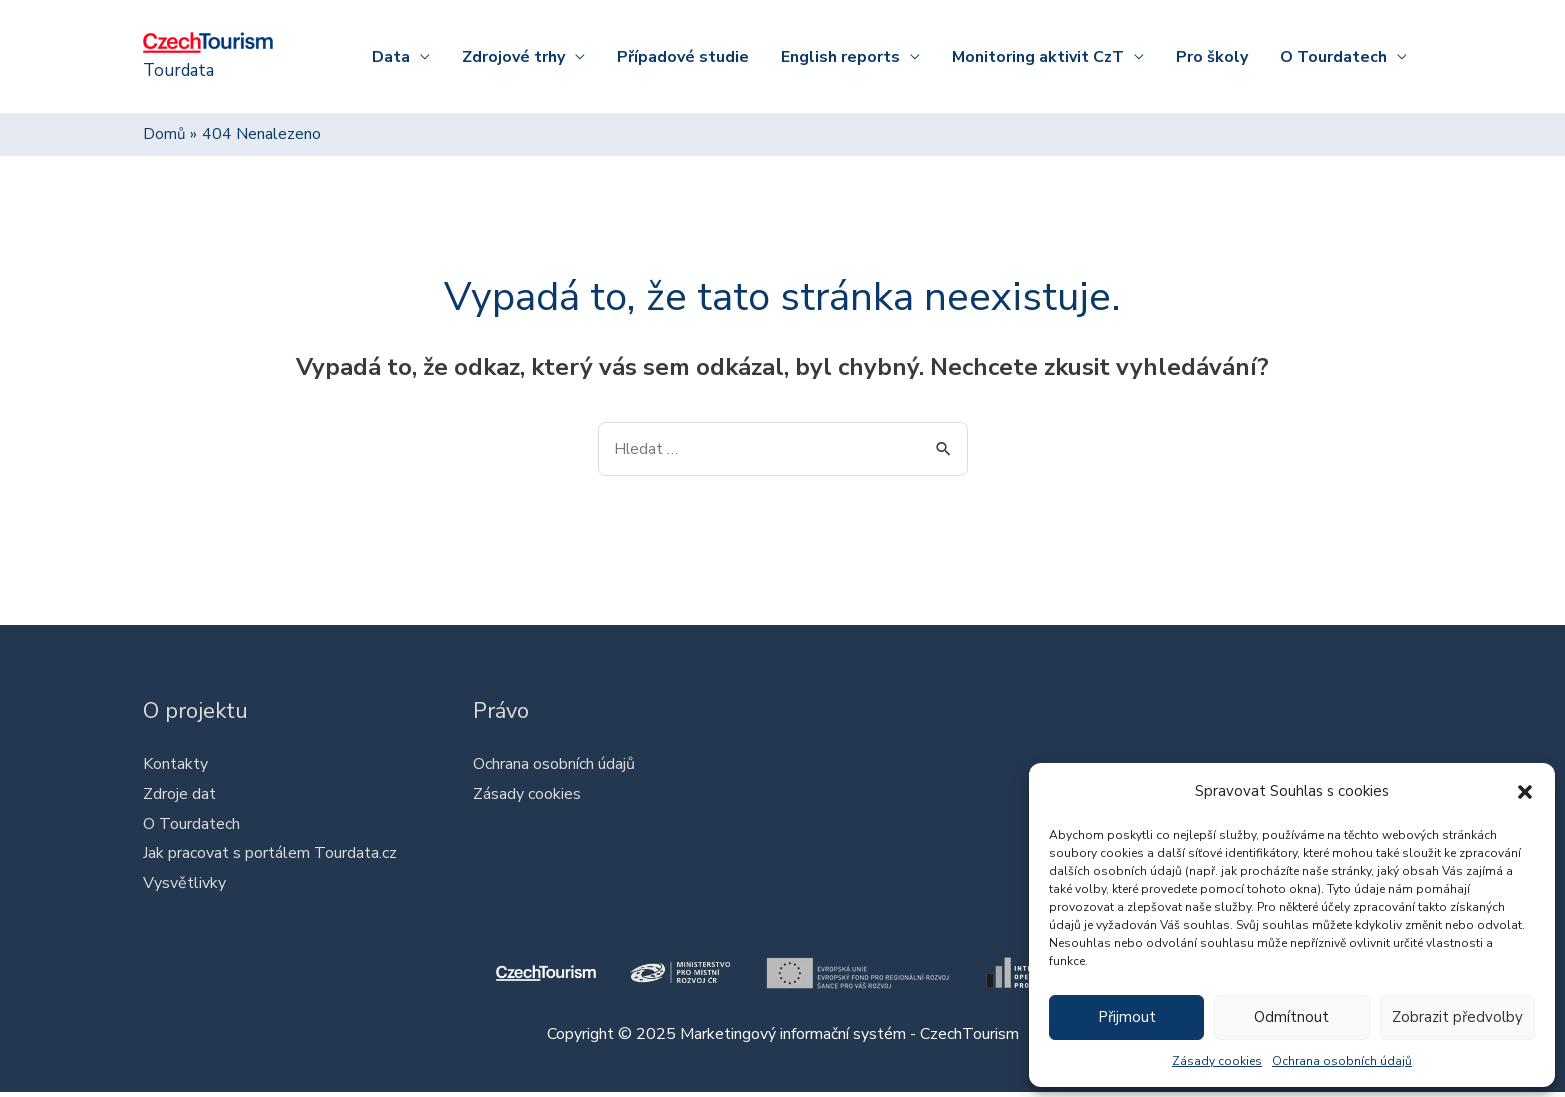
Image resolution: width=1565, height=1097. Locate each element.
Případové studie (683, 57)
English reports (840, 57)
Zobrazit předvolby (1457, 1017)
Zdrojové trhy (513, 57)
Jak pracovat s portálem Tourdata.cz (270, 857)
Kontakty (175, 767)
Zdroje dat (179, 797)
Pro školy (1212, 57)
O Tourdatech (1333, 57)
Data (391, 57)
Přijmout (1127, 1017)
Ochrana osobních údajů (1342, 1061)
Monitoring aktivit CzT (1038, 57)
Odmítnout (1291, 1017)
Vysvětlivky (184, 886)
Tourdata (181, 71)
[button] (1525, 792)
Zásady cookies (1217, 1061)
